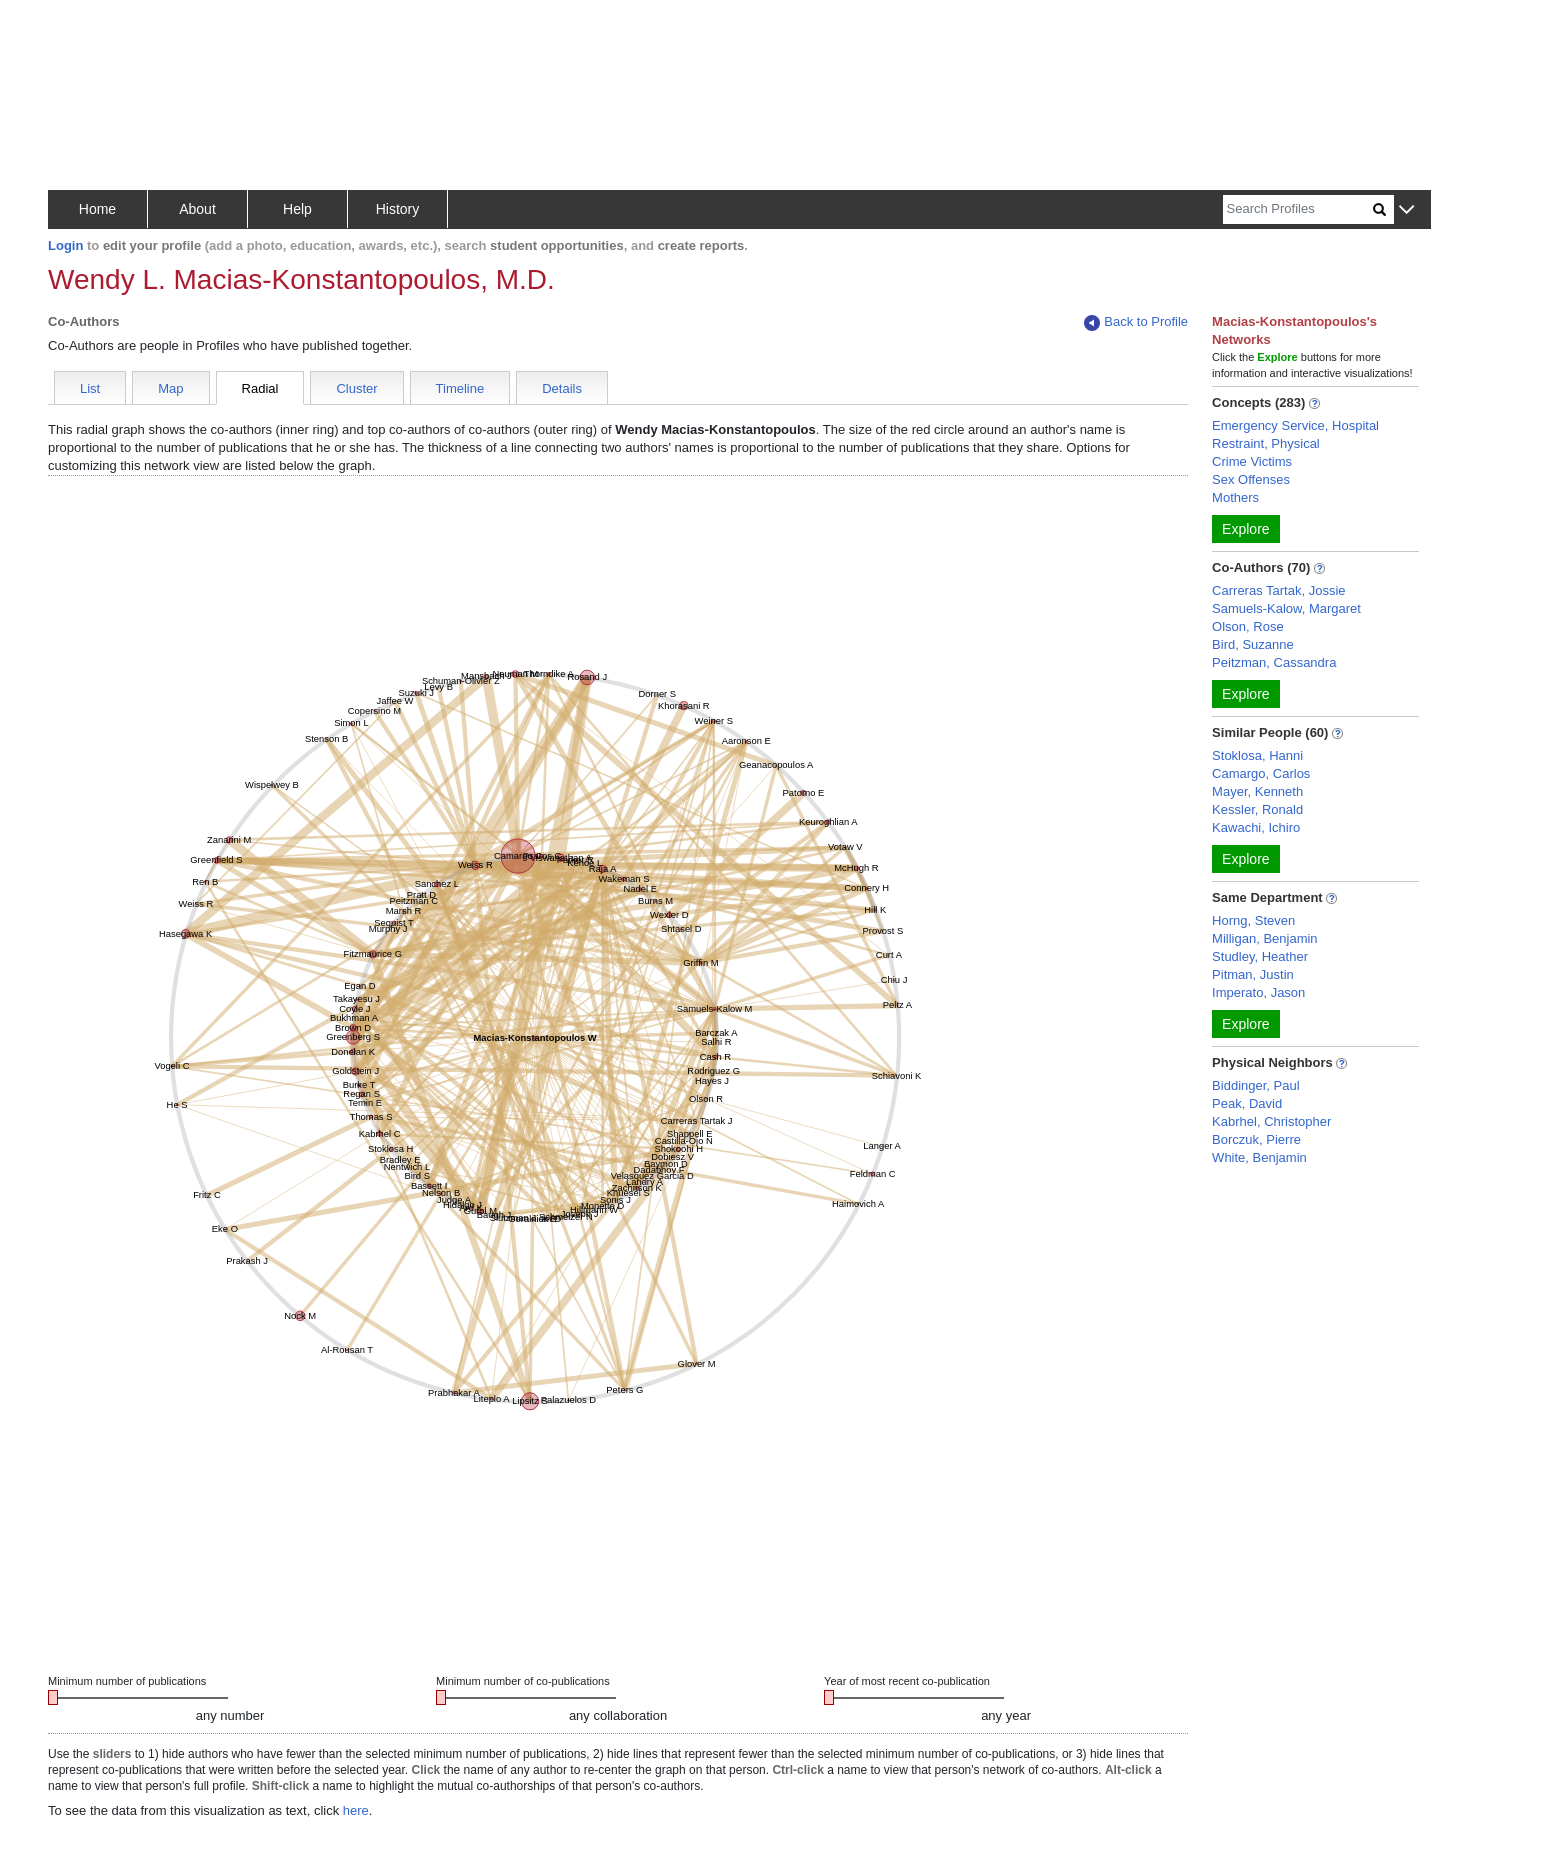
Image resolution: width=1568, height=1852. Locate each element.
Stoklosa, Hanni (1257, 755)
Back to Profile (1136, 322)
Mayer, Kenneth (1257, 791)
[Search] (1298, 209)
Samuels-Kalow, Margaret (1286, 608)
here (356, 1810)
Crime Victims (1252, 461)
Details (562, 388)
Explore (1245, 529)
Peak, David (1247, 1103)
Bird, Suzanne (1253, 644)
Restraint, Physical (1266, 443)
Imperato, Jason (1258, 992)
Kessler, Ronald (1257, 809)
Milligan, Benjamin (1265, 938)
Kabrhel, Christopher (1271, 1121)
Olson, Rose (1248, 626)
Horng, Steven (1253, 920)
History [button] (398, 209)
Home (97, 209)
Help (297, 209)
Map (170, 388)
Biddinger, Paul (1255, 1085)
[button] (1406, 210)
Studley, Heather (1260, 956)
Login (65, 245)
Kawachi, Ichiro (1256, 827)
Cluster (356, 388)
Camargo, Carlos (1261, 773)
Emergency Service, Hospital (1295, 425)
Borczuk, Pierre (1256, 1139)
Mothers (1235, 497)
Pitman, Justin (1253, 974)
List (90, 388)
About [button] (197, 209)
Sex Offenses (1251, 479)
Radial (260, 388)
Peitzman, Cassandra (1274, 662)
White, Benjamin (1259, 1157)
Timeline (460, 388)
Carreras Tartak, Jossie (1278, 590)
